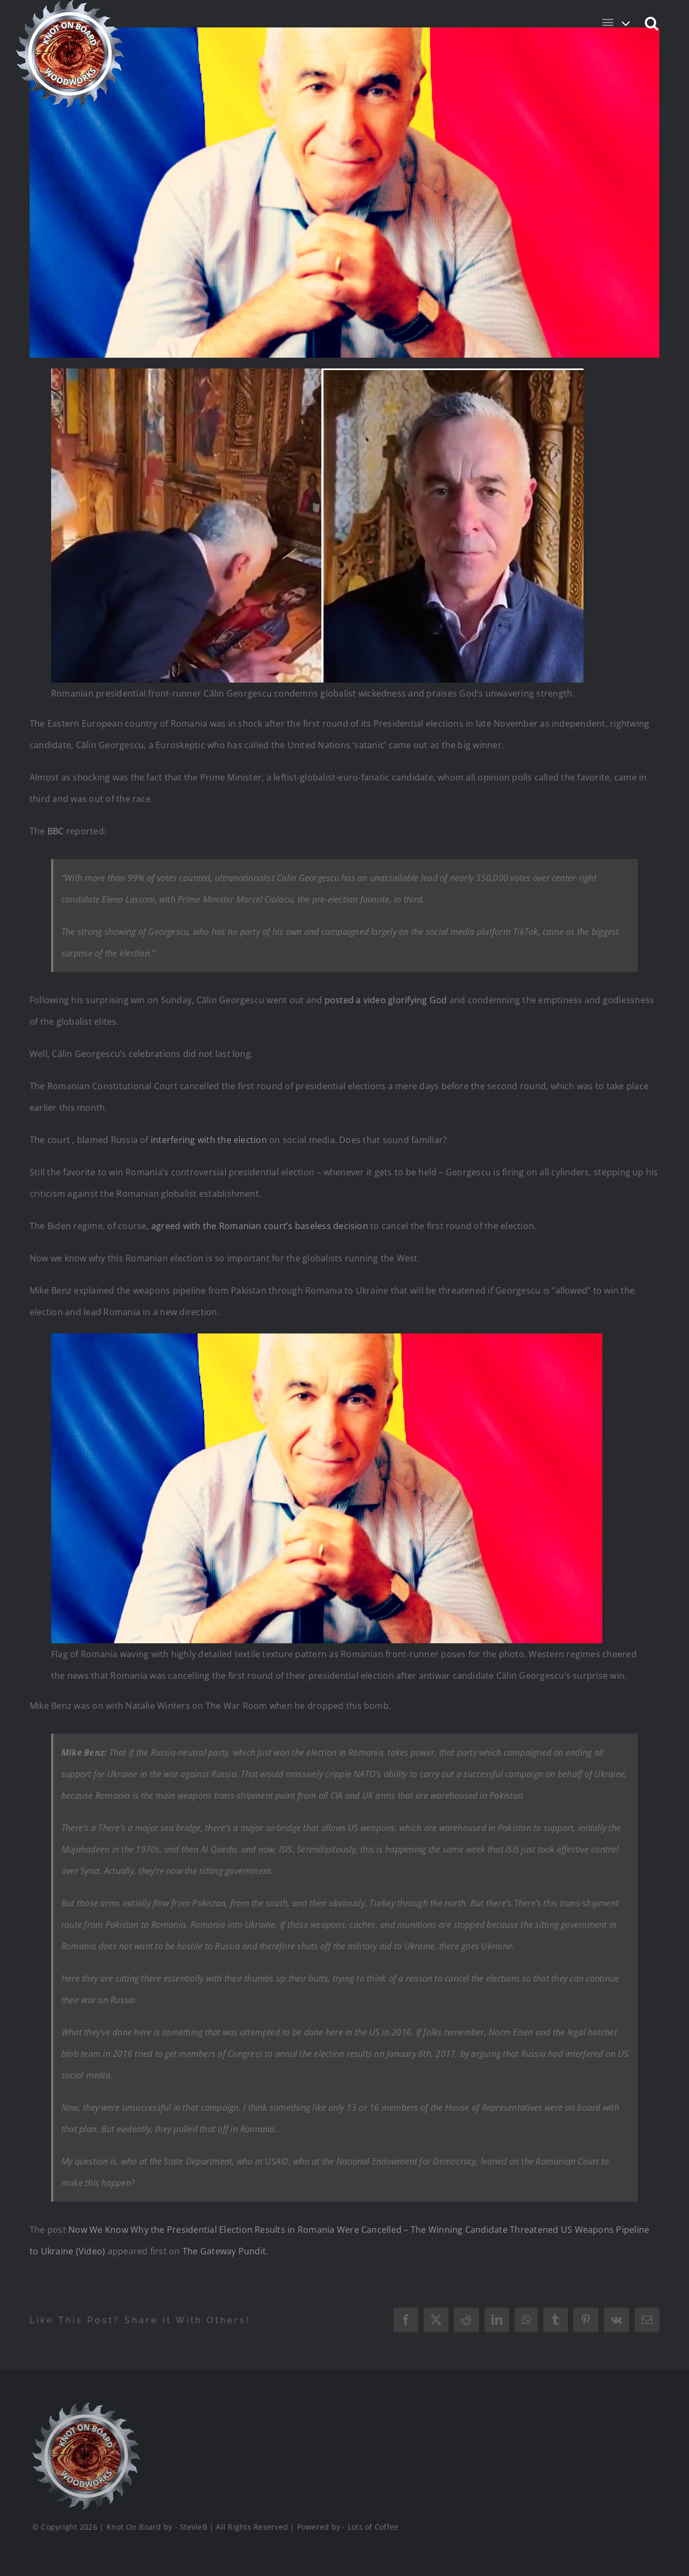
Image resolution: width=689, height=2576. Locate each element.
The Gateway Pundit (224, 2251)
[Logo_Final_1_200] (84, 2406)
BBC (55, 831)
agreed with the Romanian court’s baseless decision (259, 1226)
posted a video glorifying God (386, 1000)
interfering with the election (209, 1140)
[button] (652, 22)
